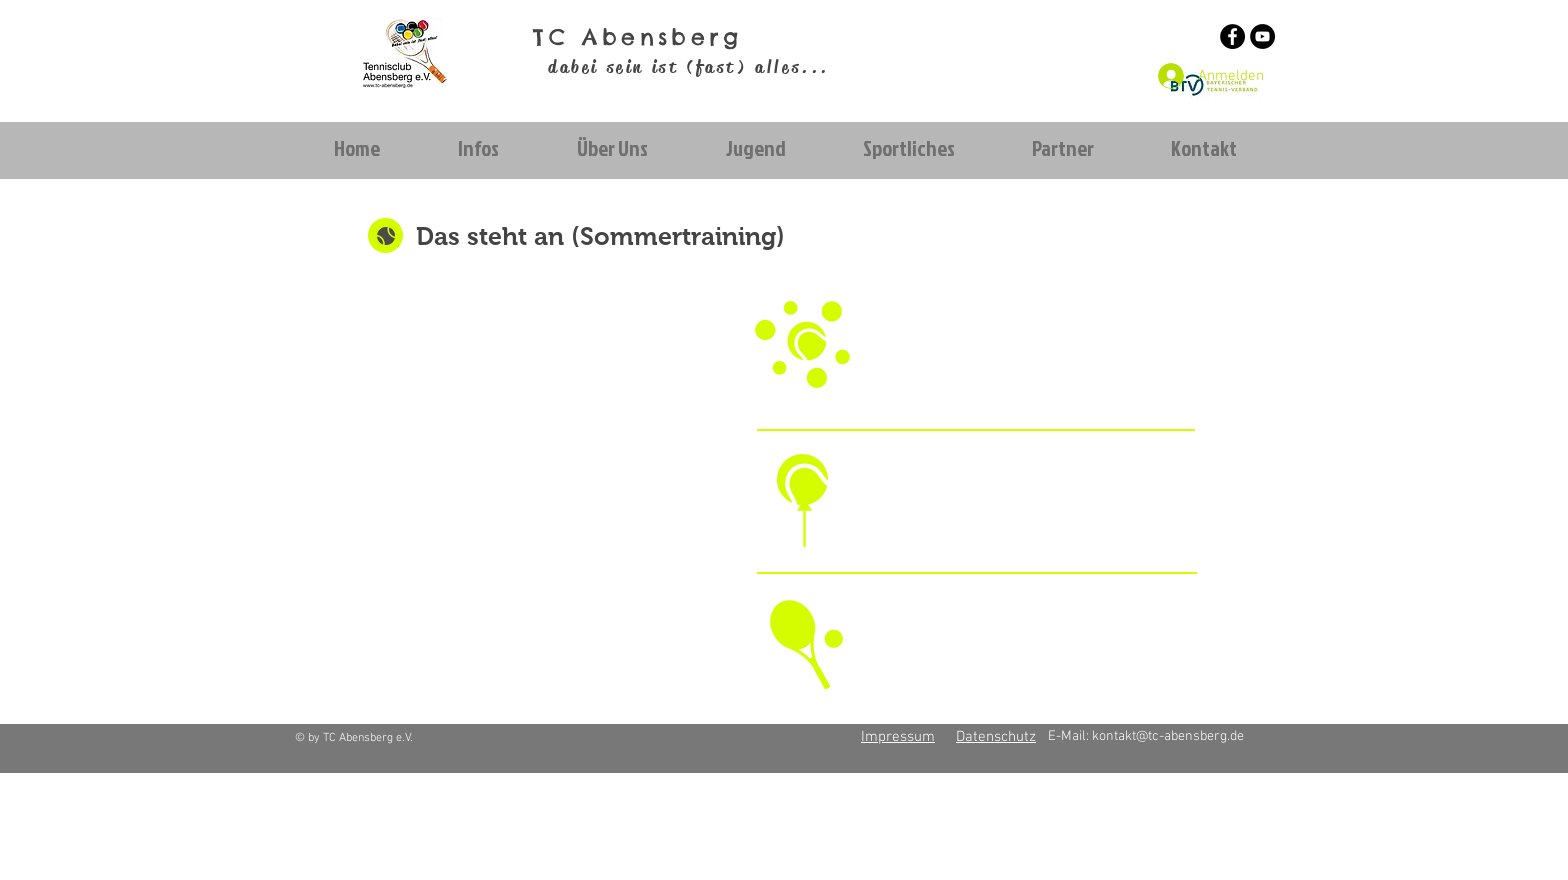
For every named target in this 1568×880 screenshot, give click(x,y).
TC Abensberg (637, 37)
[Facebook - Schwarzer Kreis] (1232, 36)
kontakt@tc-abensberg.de (1168, 736)
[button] (477, 148)
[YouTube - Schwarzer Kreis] (1262, 36)
